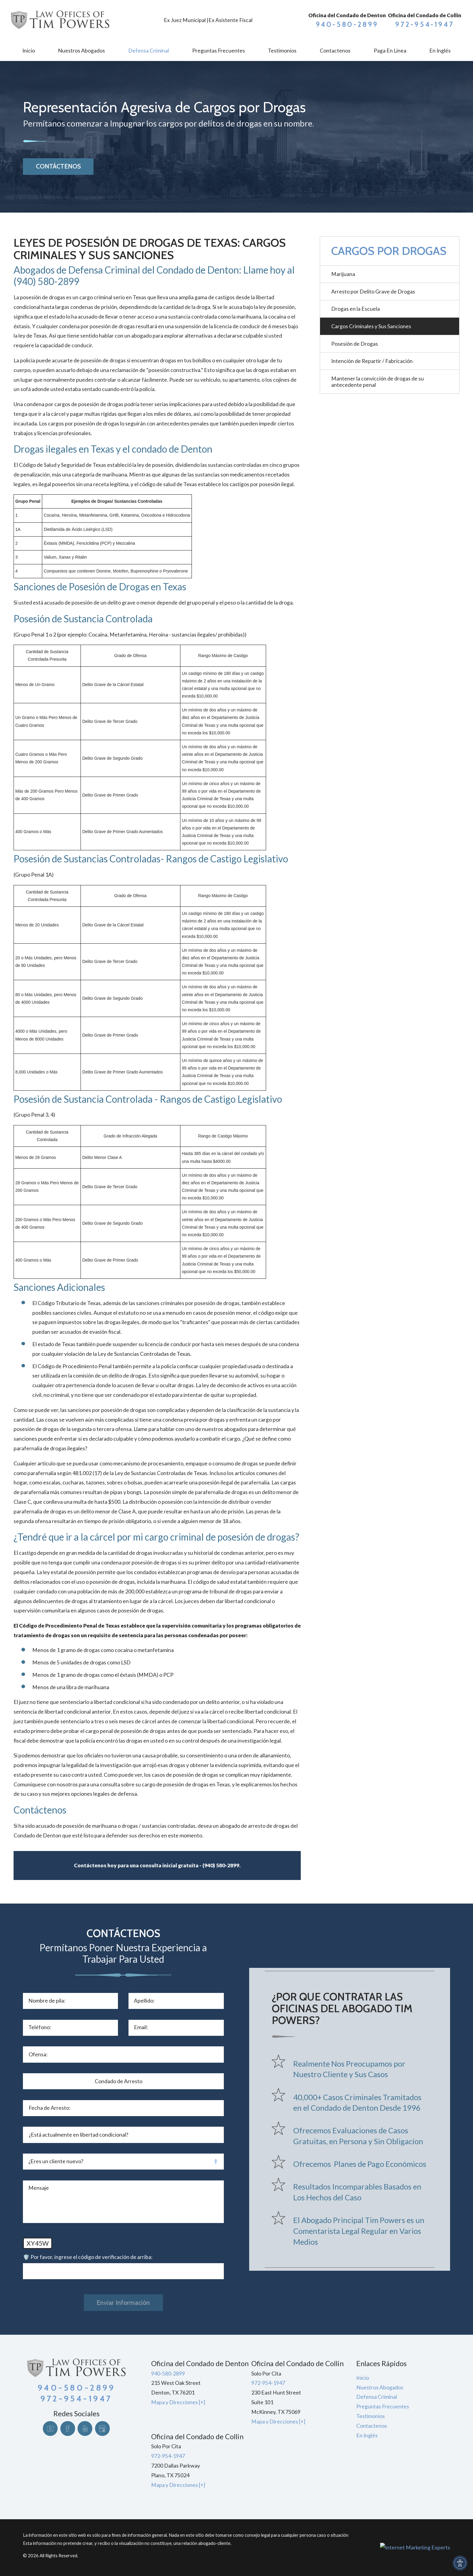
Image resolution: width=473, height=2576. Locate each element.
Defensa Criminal (376, 2397)
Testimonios (370, 2416)
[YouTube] (50, 2428)
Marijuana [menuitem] (343, 274)
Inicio (362, 2378)
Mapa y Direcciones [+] (178, 2402)
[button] (460, 2563)
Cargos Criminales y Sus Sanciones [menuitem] (371, 326)
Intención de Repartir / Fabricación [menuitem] (372, 361)
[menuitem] (28, 50)
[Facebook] (67, 2428)
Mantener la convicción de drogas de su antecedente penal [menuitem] (377, 381)
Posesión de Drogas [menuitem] (354, 344)
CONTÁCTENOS (58, 166)
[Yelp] (85, 2428)
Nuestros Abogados (379, 2387)
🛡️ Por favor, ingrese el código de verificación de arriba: (87, 2257)
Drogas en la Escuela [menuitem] (355, 309)
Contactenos (371, 2426)
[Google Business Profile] (102, 2428)
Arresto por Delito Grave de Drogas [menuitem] (373, 291)
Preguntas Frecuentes (382, 2406)
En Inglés (367, 2435)
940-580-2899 (347, 24)
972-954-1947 (424, 24)
